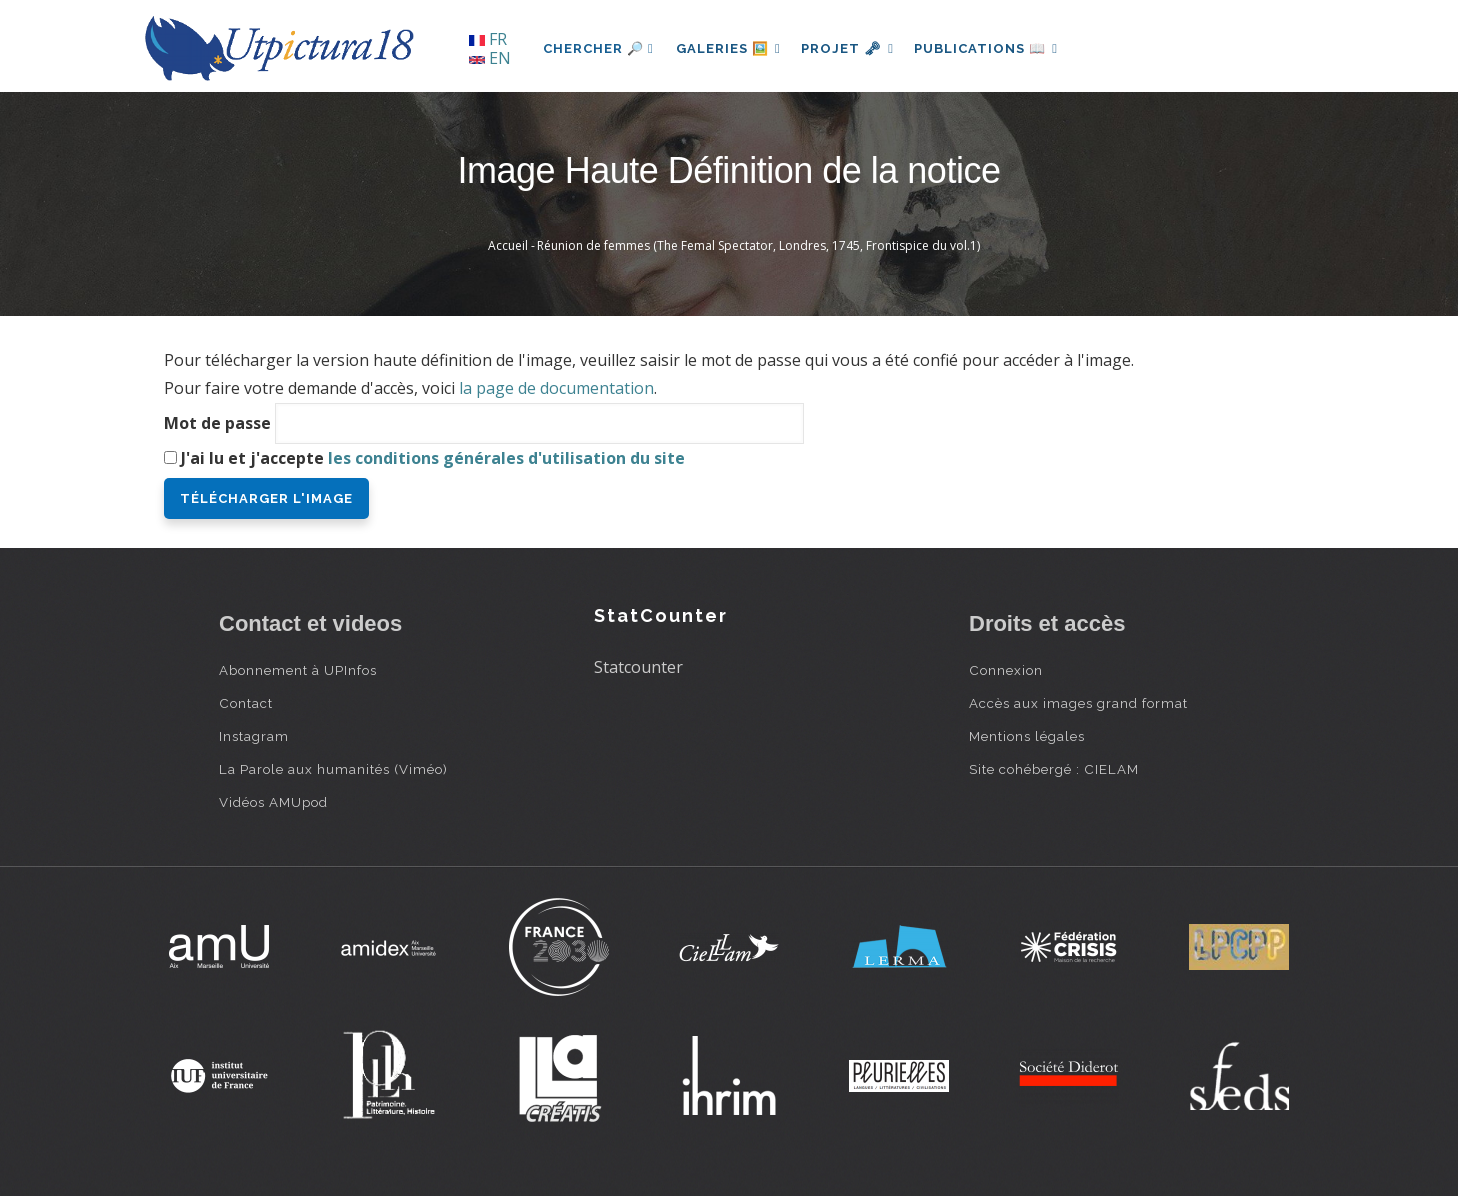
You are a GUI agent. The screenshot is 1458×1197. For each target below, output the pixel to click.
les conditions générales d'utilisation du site (506, 458)
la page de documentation (556, 388)
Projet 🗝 (853, 48)
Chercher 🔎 (598, 48)
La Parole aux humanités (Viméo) (333, 769)
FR (488, 39)
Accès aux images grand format (1078, 703)
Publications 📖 (995, 48)
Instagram (254, 736)
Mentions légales (1027, 736)
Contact (246, 703)
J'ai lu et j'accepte (433, 458)
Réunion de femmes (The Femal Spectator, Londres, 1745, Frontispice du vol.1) (758, 245)
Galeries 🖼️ (730, 48)
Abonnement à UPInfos (298, 670)
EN (490, 58)
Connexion (1006, 670)
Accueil (508, 245)
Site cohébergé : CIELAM (1054, 769)
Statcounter (638, 667)
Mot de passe (217, 423)
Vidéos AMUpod (273, 802)
